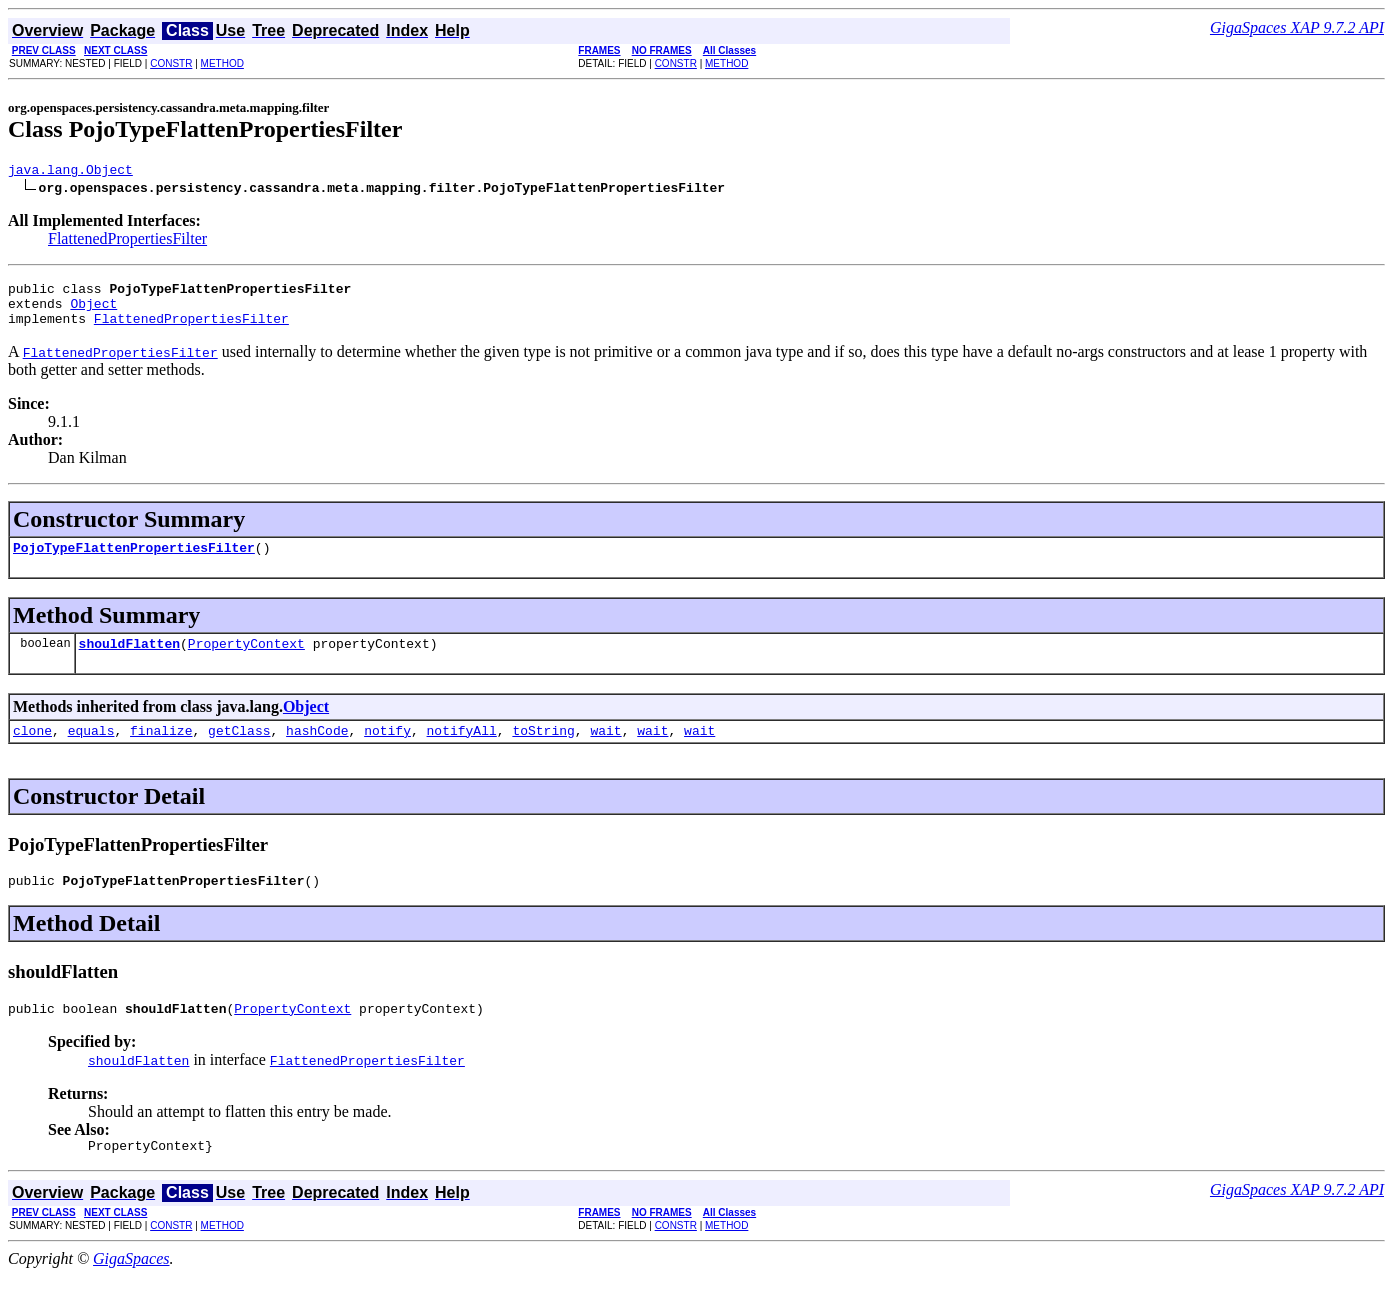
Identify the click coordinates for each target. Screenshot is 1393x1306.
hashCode (317, 751)
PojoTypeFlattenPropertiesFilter (134, 562)
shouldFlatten (129, 661)
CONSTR (171, 63)
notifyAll (462, 751)
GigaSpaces (131, 1288)
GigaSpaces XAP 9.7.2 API (1297, 27)
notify (387, 751)
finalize (161, 751)
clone (32, 751)
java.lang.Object (70, 172)
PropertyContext (246, 661)
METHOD (222, 63)
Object (93, 312)
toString (543, 751)
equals (91, 751)
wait (605, 751)
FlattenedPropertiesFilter (127, 241)
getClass (239, 751)
